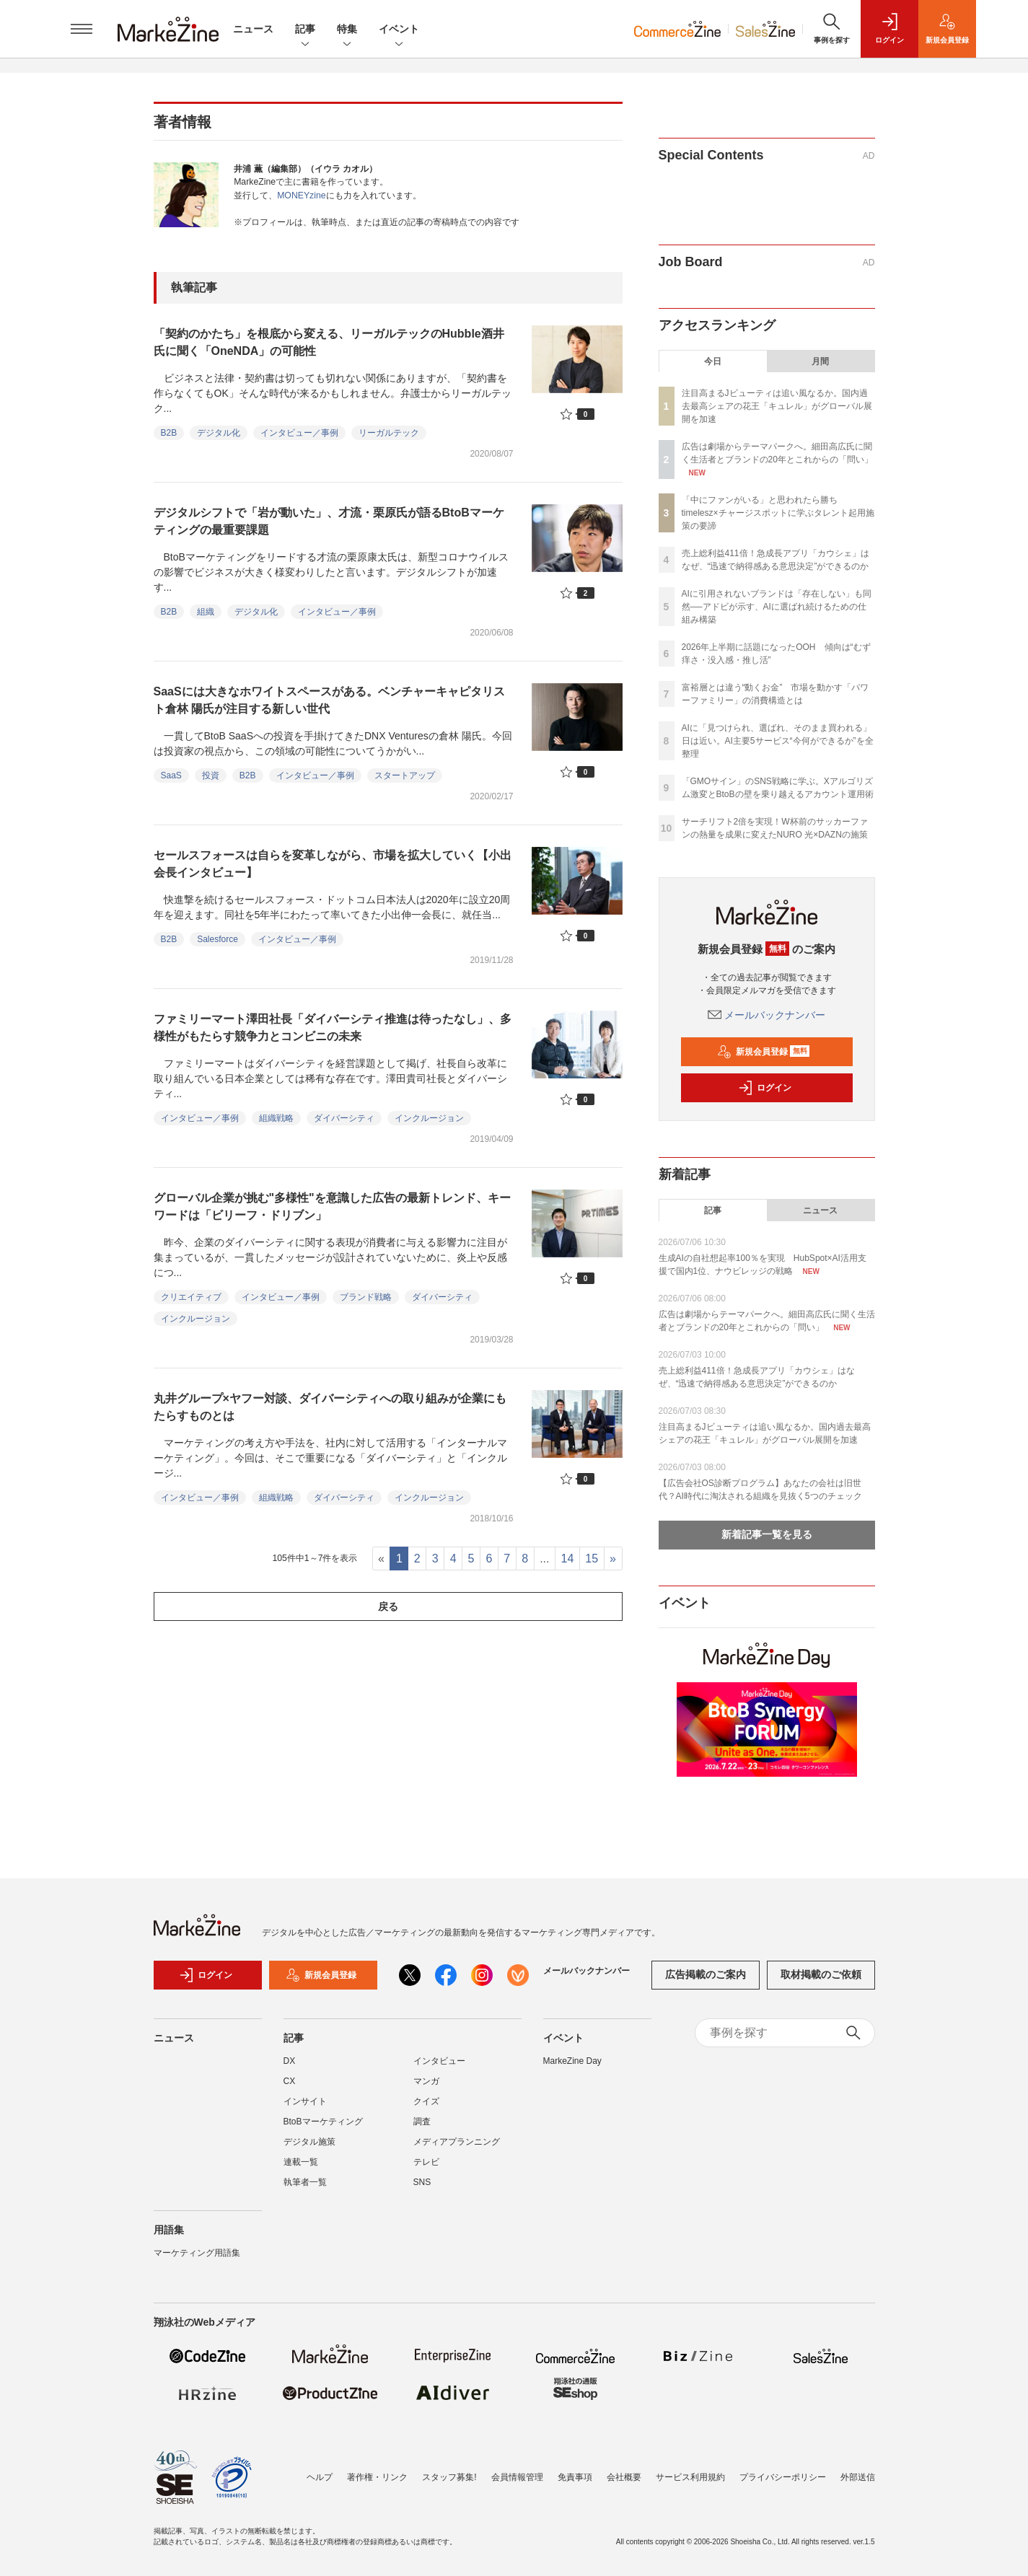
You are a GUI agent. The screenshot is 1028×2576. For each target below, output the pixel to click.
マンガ (426, 2088)
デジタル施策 (309, 2149)
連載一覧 (301, 2169)
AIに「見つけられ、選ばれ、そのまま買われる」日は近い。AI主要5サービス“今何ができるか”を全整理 (778, 741)
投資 (210, 775)
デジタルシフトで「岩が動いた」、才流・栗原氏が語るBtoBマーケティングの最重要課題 (329, 521)
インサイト (305, 2109)
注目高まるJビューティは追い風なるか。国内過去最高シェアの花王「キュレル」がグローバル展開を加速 (777, 406)
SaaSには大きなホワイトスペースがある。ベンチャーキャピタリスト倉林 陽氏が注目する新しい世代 (329, 700)
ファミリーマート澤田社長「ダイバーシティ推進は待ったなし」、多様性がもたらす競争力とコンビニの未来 (332, 1027)
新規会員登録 (763, 1052)
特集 (347, 30)
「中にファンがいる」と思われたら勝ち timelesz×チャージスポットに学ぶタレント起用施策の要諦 (778, 513)
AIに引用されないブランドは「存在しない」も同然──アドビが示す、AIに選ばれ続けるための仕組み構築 (776, 607)
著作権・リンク (377, 2477)
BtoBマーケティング (323, 2129)
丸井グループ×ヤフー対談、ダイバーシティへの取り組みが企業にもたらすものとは (330, 1407)
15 (591, 1558)
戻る (388, 1606)
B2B (169, 433)
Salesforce (217, 939)
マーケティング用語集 (197, 2260)
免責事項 (575, 2477)
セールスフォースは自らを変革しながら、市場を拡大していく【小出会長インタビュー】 (332, 864)
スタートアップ (404, 775)
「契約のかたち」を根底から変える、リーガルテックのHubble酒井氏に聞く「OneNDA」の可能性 (329, 342)
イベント (399, 30)
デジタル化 (218, 433)
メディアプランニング (456, 2149)
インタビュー (439, 2068)
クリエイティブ (191, 1297)
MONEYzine (301, 195)
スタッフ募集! (449, 2477)
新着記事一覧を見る (766, 1534)
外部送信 (857, 2477)
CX (290, 2088)
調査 (422, 2129)
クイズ (426, 2109)
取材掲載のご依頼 (821, 1982)
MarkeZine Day (572, 2068)
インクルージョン (429, 1118)
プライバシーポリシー (782, 2477)
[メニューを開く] (81, 29)
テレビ (426, 2169)
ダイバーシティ (344, 1118)
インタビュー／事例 (299, 433)
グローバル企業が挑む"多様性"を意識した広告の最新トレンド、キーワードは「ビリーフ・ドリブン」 (332, 1206)
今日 (712, 361)
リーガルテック (389, 433)
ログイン (764, 1088)
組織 (205, 612)
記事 (305, 30)
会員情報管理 (517, 2477)
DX (290, 2068)
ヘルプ (320, 2477)
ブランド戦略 (366, 1297)
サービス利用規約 (690, 2477)
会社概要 (624, 2477)
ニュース (253, 29)
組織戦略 (276, 1118)
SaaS (171, 775)
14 (567, 1558)
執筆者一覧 (305, 2189)
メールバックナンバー (767, 1015)
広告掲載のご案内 (705, 1982)
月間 (820, 361)
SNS (422, 2189)
